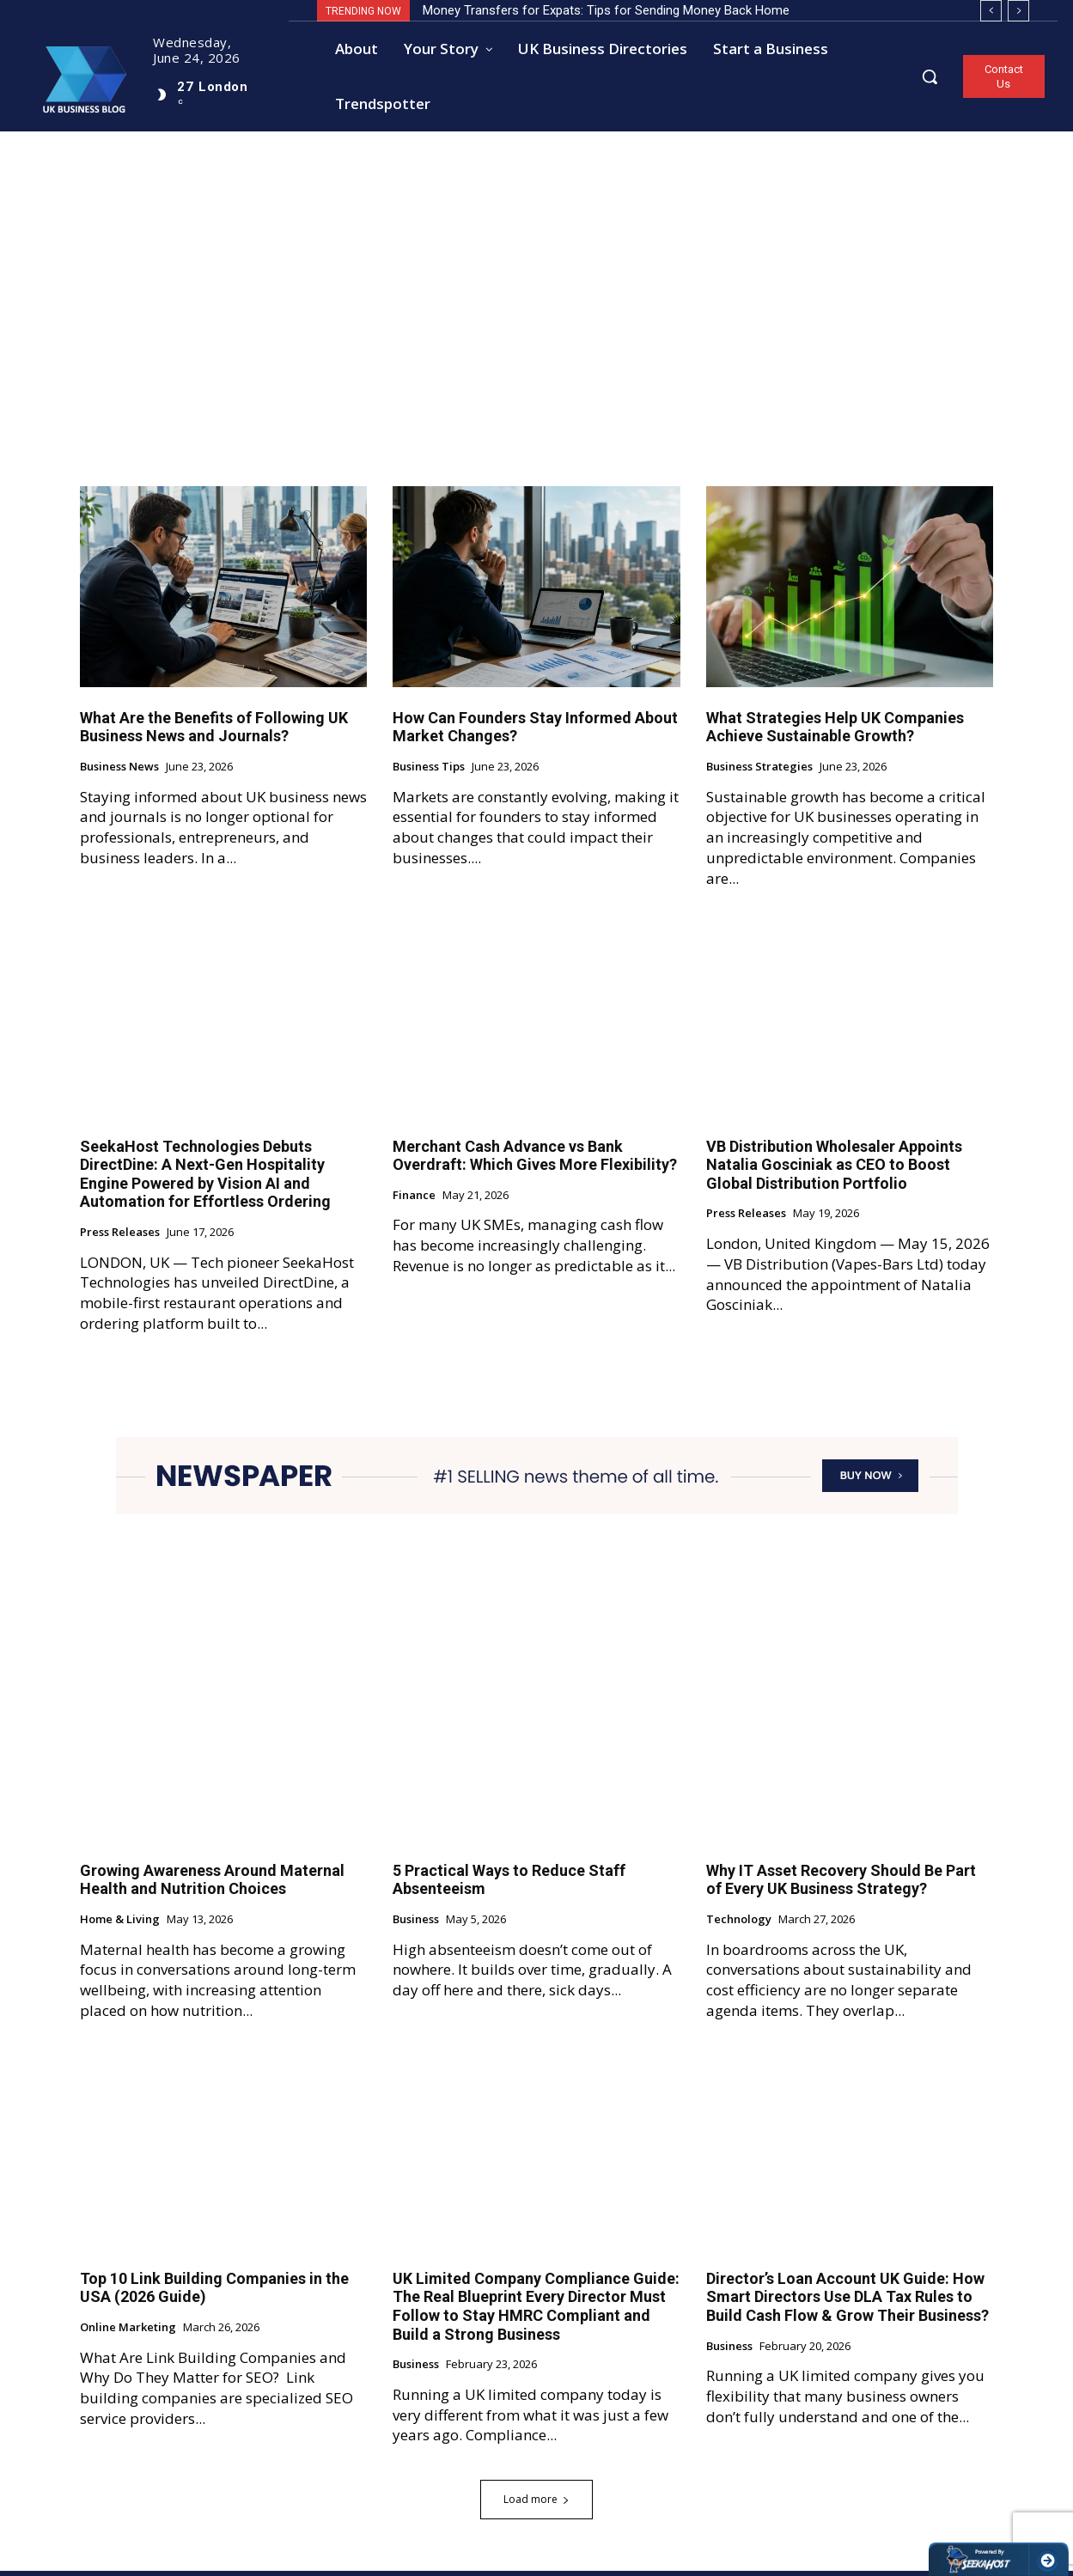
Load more (536, 2504)
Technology (738, 1925)
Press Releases (120, 1238)
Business (416, 1925)
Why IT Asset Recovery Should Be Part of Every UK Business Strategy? (841, 1884)
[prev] (991, 10)
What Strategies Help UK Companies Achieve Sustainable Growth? (835, 731)
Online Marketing (128, 2333)
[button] (929, 76)
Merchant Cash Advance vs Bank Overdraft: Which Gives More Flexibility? (535, 1160)
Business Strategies (759, 772)
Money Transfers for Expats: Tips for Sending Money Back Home (606, 10)
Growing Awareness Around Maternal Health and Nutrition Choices (212, 1884)
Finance (414, 1200)
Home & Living (120, 1925)
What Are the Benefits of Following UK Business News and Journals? (214, 731)
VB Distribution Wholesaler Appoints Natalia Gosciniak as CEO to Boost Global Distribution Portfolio (834, 1169)
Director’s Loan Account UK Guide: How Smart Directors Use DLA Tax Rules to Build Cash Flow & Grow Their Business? (847, 2301)
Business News (119, 772)
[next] (1018, 10)
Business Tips (429, 772)
